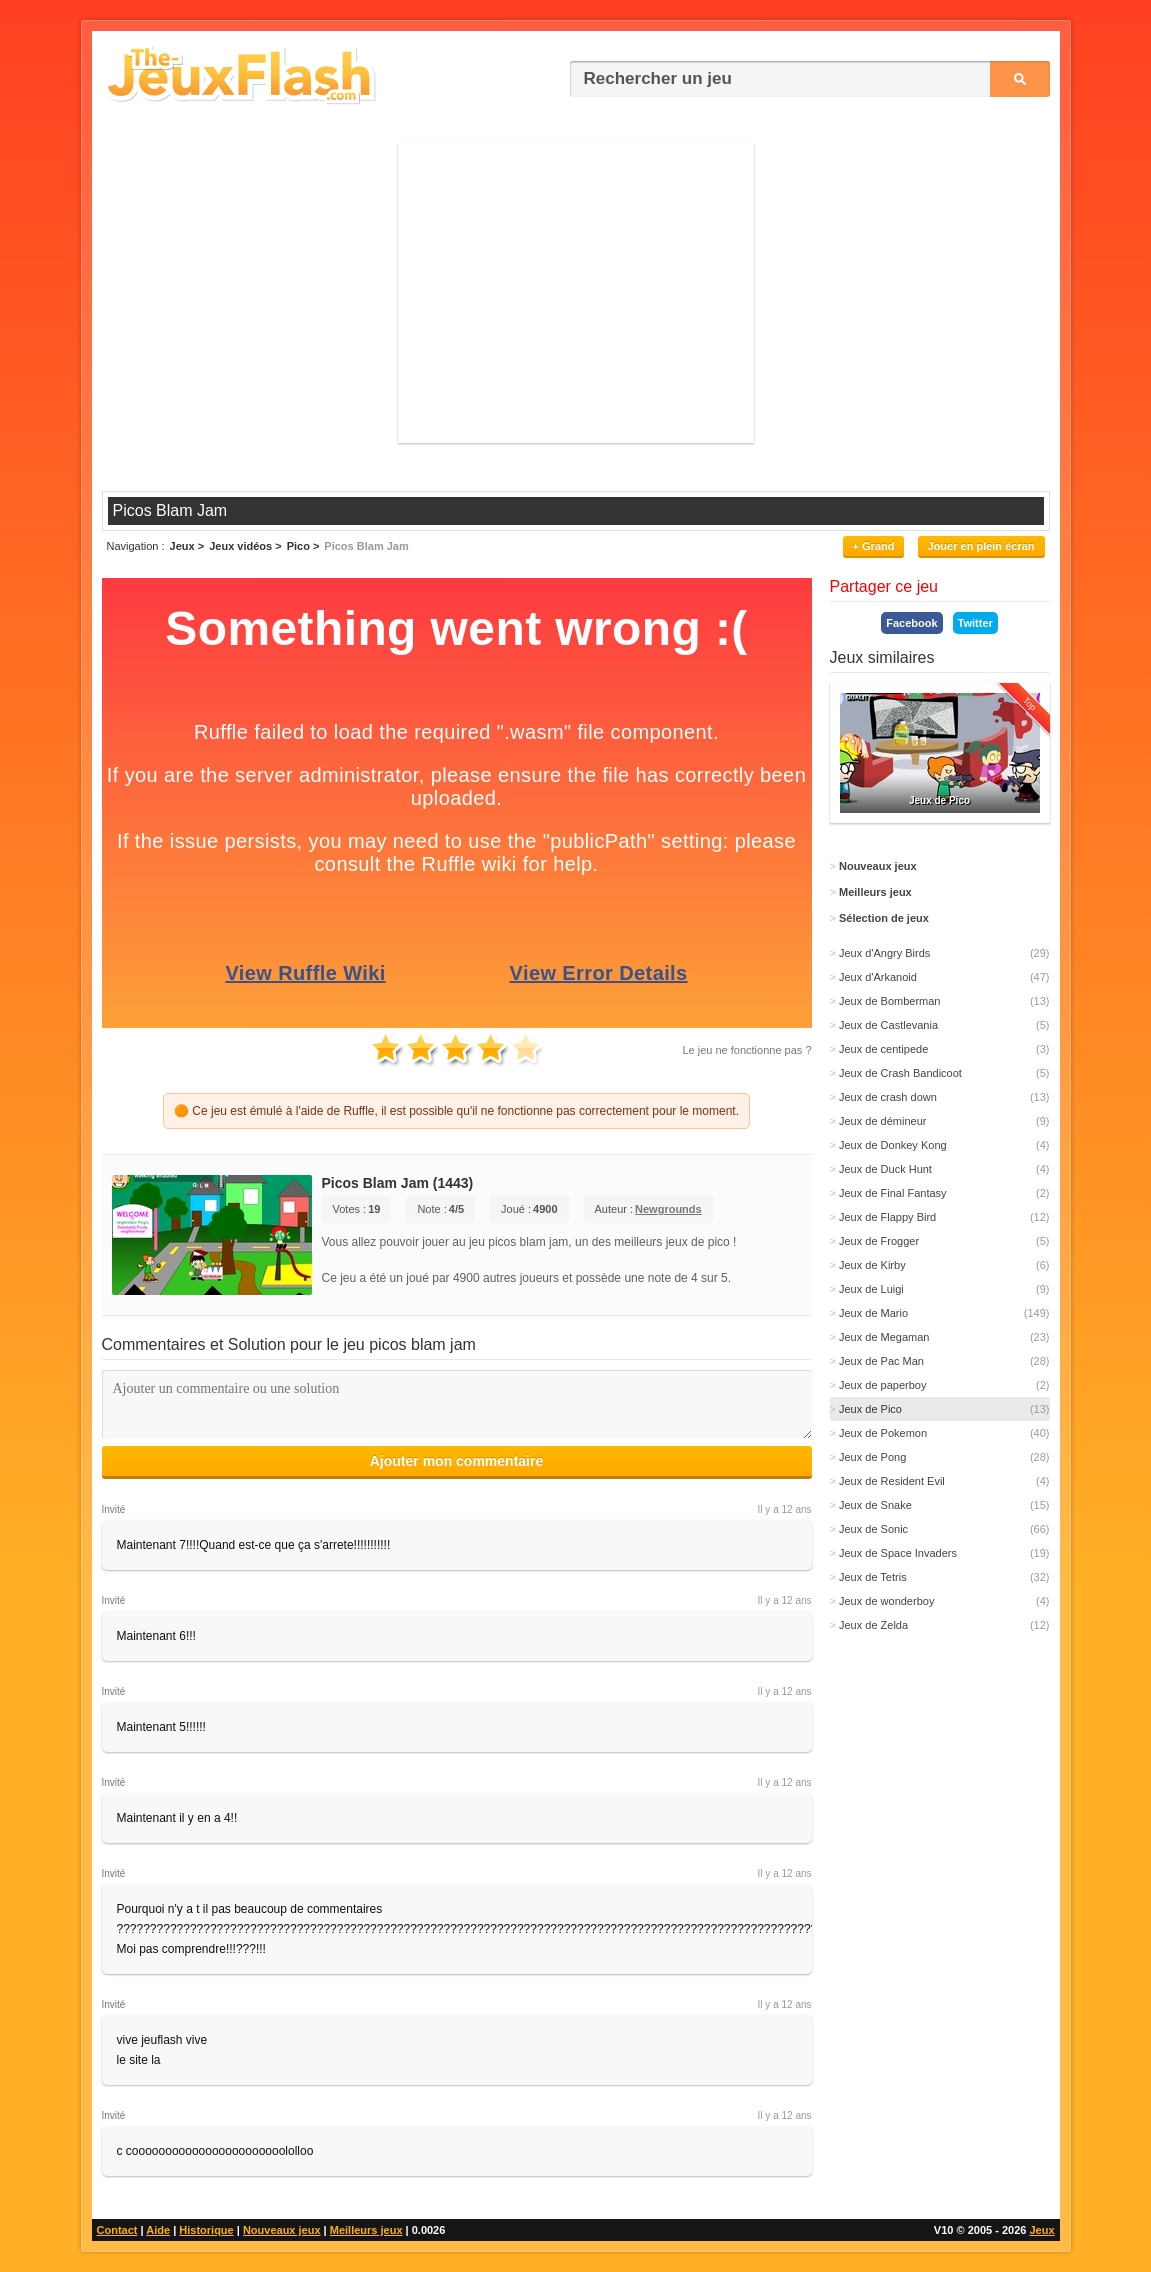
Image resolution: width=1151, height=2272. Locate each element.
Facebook (911, 623)
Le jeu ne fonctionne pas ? (746, 1050)
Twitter (975, 623)
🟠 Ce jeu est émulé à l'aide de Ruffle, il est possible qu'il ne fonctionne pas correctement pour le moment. (456, 1111)
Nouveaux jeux (282, 2230)
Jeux (1041, 2230)
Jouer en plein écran (981, 546)
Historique (206, 2230)
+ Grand (874, 546)
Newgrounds (668, 1209)
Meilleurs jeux (366, 2230)
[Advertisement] (576, 293)
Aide (158, 2230)
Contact (117, 2230)
